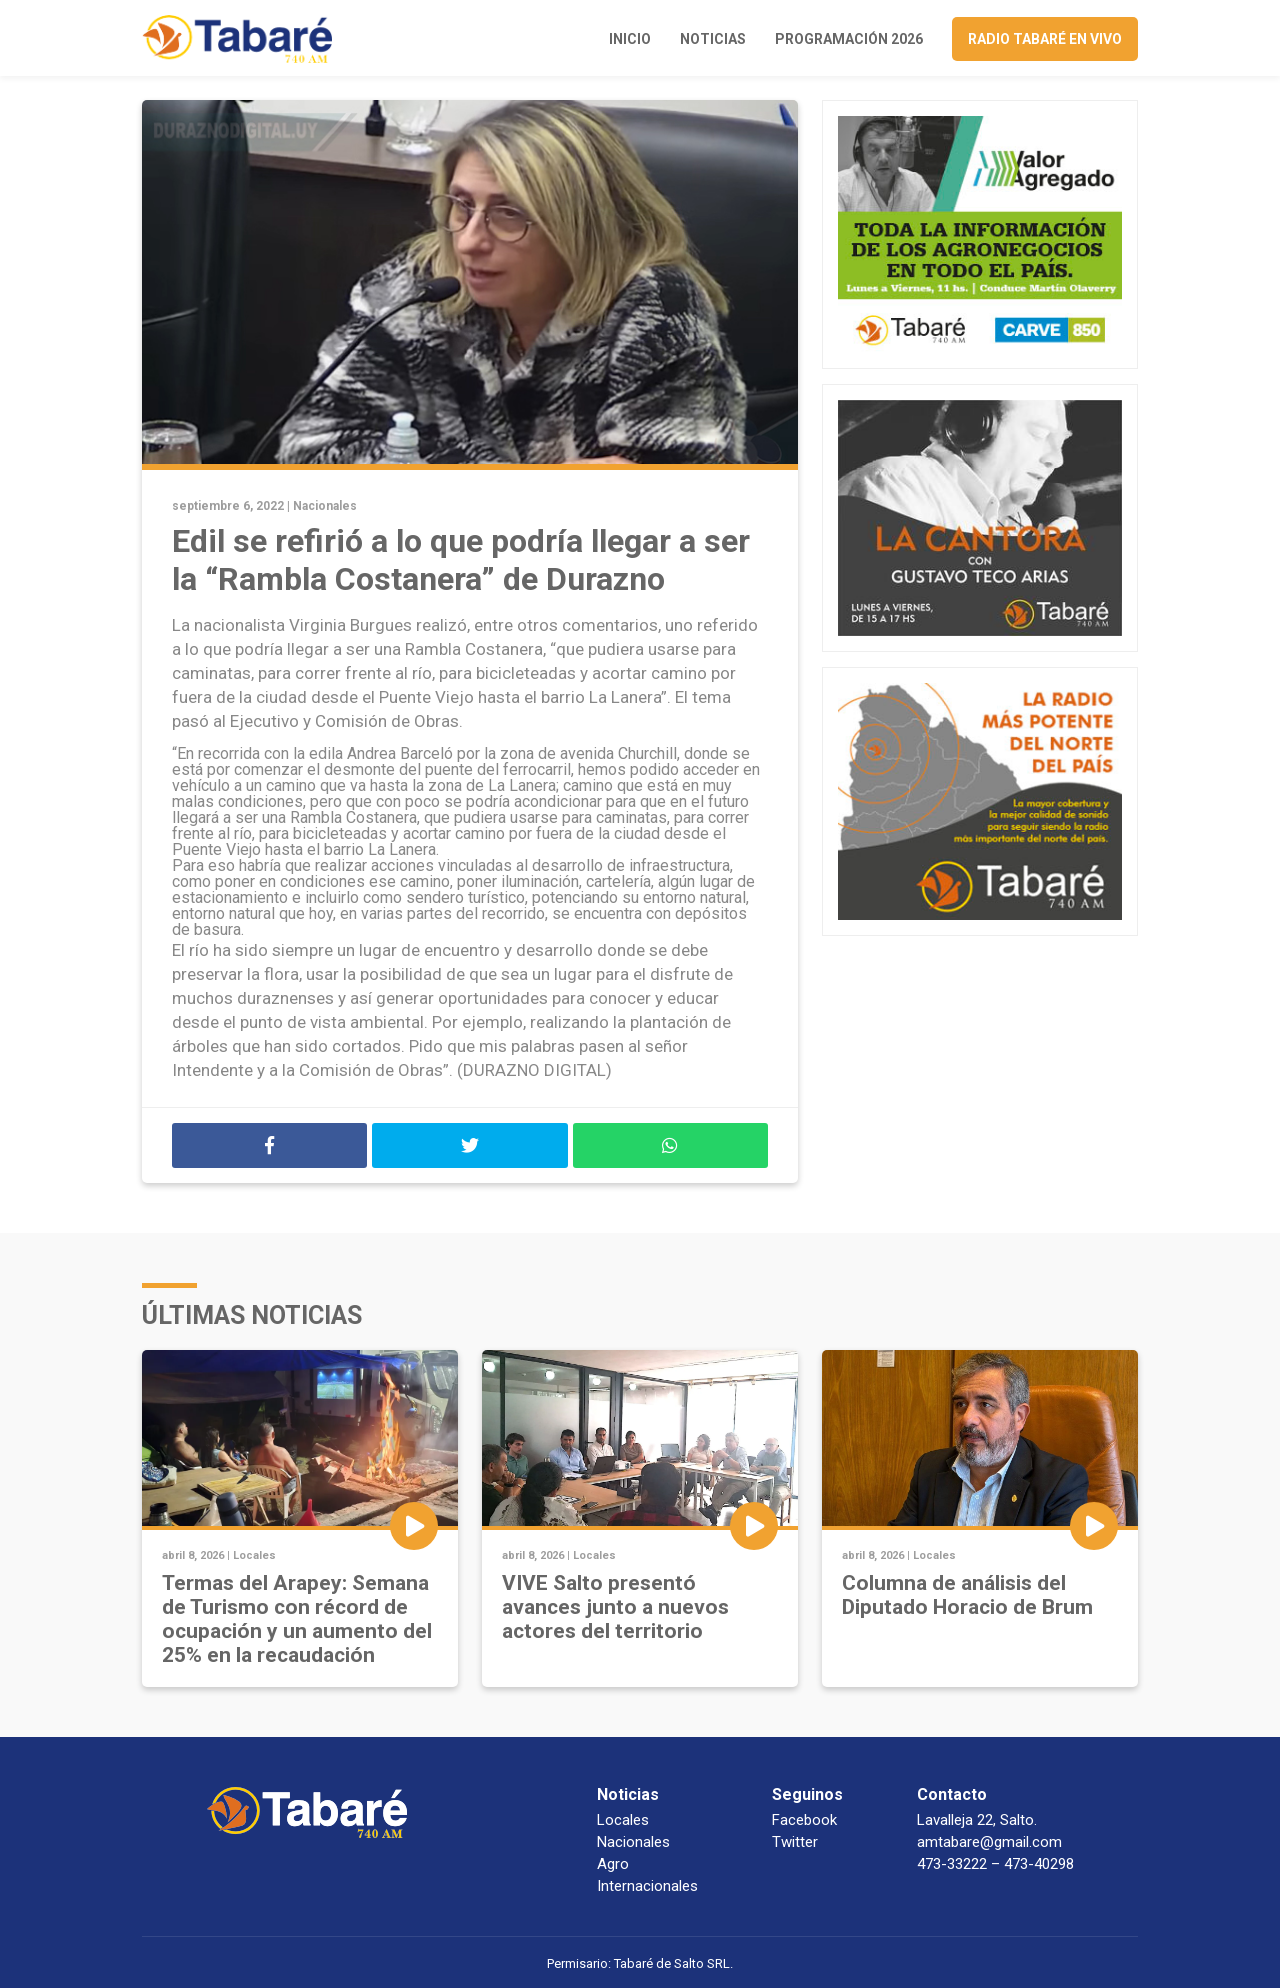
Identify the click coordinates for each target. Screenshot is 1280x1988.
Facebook (804, 1820)
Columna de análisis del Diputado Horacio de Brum (967, 1595)
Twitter (795, 1842)
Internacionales (647, 1886)
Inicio (630, 39)
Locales (254, 1555)
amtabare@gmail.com (989, 1842)
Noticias (713, 39)
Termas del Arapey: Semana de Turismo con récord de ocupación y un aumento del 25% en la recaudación (297, 1619)
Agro (613, 1864)
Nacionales (325, 506)
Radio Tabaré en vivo (1045, 39)
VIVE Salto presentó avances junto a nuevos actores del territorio (615, 1607)
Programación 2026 (849, 39)
